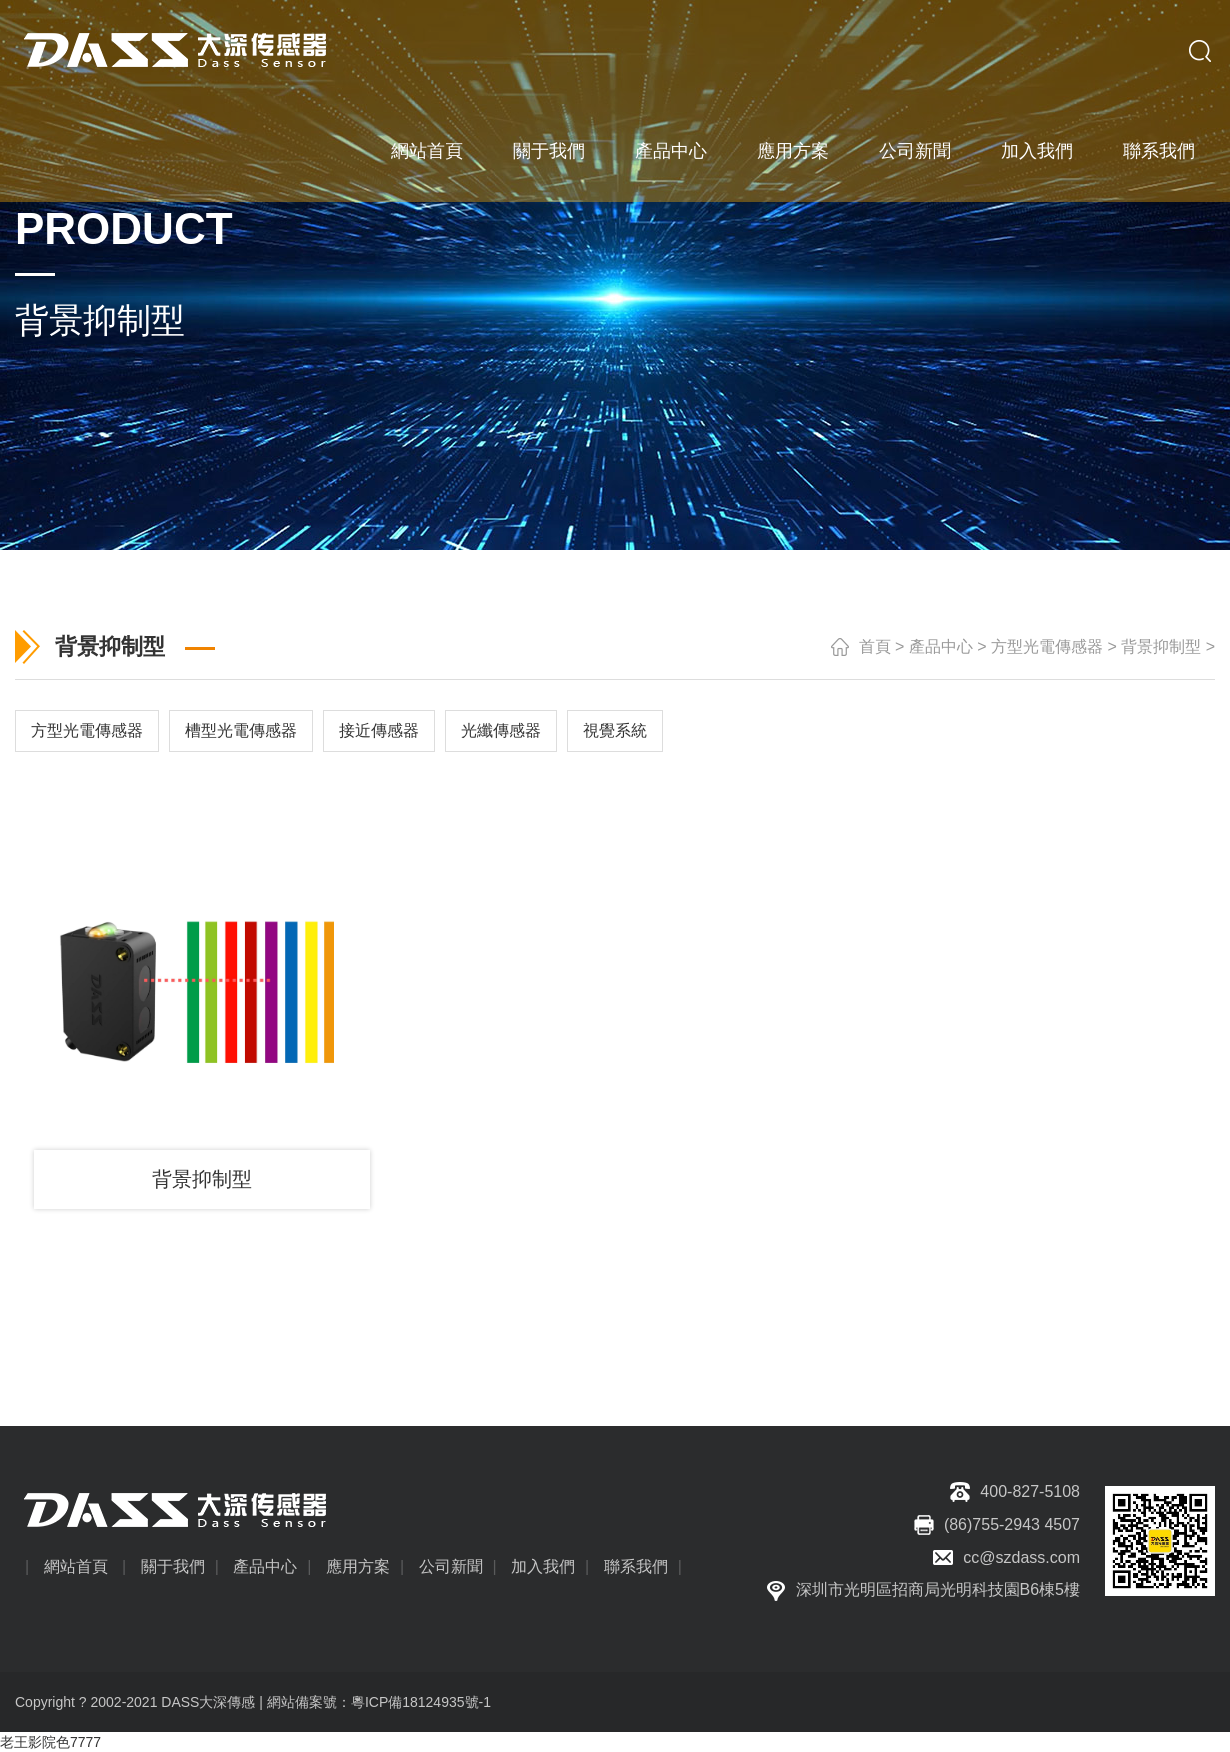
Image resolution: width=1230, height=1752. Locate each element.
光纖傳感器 (501, 730)
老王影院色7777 (50, 1742)
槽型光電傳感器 (241, 730)
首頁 (875, 646)
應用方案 (793, 150)
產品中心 (671, 150)
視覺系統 (615, 730)
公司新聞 (915, 150)
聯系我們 (1159, 150)
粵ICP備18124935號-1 (421, 1702)
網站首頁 (427, 150)
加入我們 (1037, 150)
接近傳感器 (379, 730)
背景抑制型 (1161, 646)
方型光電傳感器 (1047, 646)
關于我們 (549, 150)
